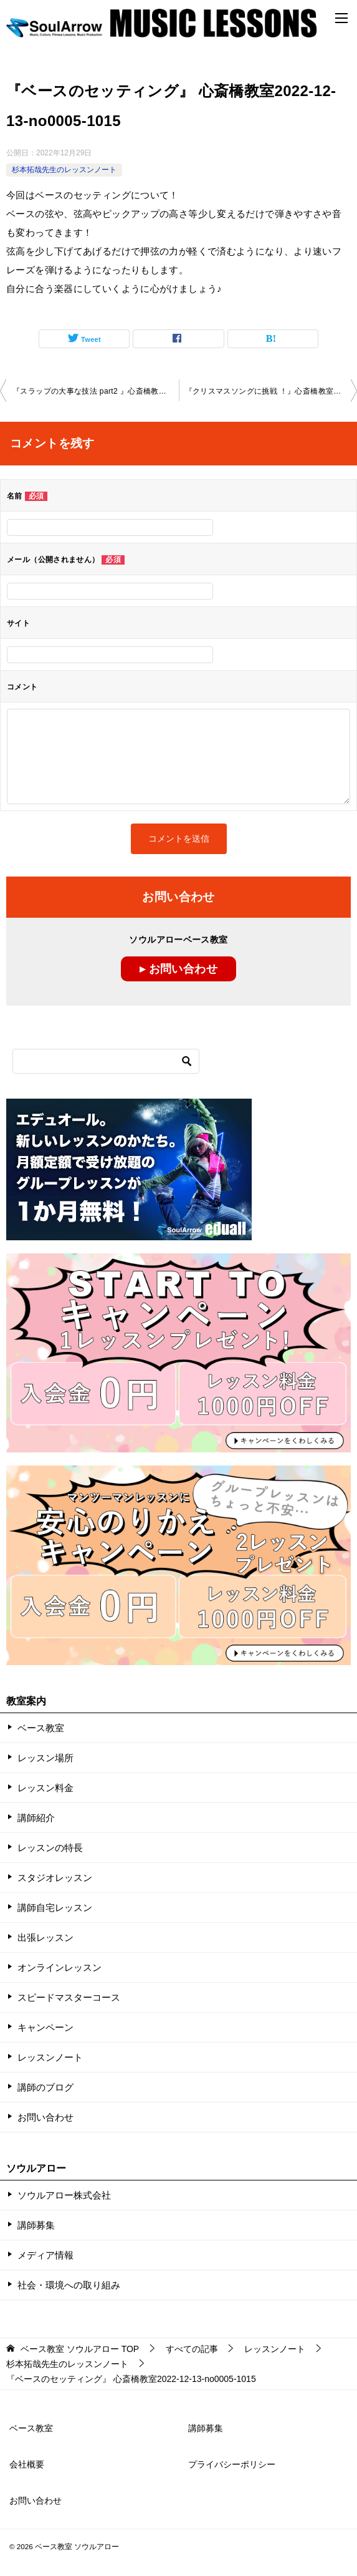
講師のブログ (45, 2087)
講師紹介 (36, 1817)
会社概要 (26, 2464)
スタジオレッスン (54, 1877)
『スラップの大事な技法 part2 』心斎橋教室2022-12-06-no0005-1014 (95, 391)
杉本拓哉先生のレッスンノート (64, 169)
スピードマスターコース (68, 1997)
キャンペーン (45, 2027)
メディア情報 (45, 2255)
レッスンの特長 (50, 1847)
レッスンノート (50, 2057)
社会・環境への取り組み (68, 2285)
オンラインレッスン (59, 1967)
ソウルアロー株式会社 (64, 2195)
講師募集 (36, 2225)
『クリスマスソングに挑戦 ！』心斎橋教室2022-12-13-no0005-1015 (271, 391)
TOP (80, 2349)
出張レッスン (45, 1937)
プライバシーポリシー (231, 2464)
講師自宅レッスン (54, 1907)
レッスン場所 (45, 1757)
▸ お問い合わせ (178, 969)
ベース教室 (40, 1728)
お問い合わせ (45, 2117)
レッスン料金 (45, 1787)
